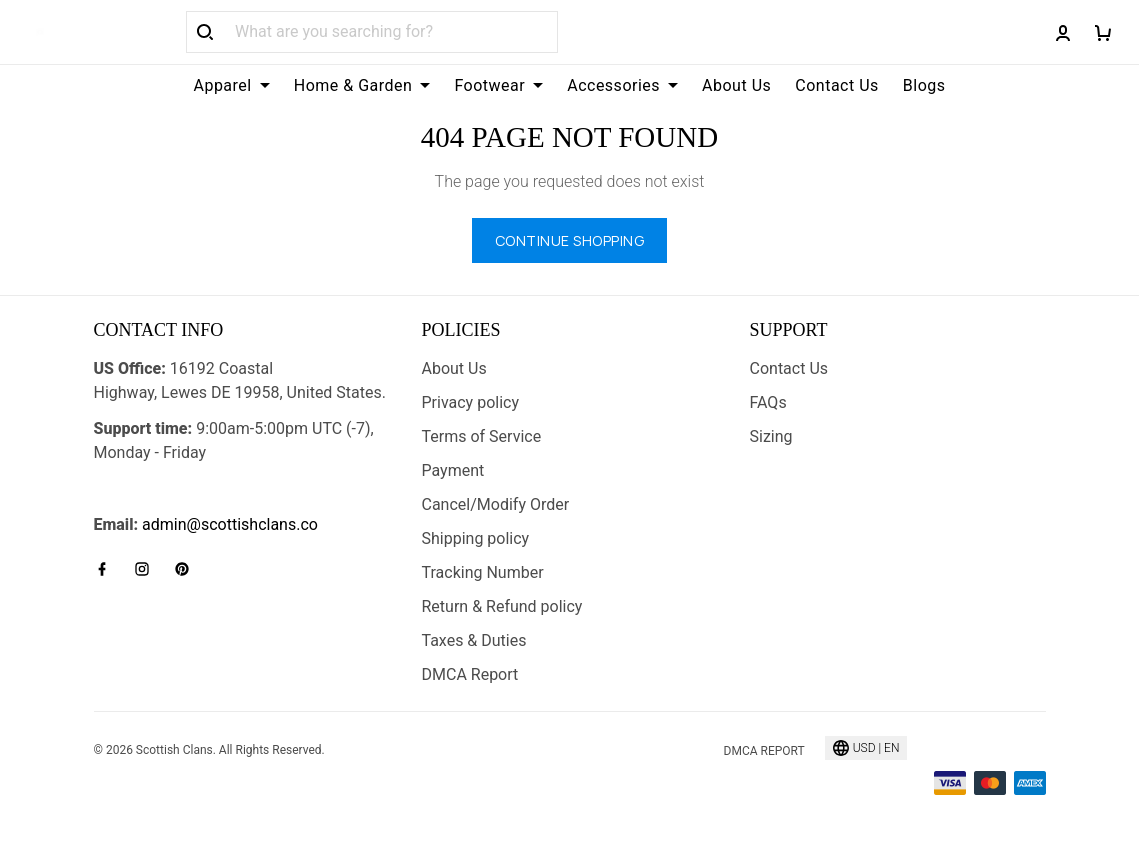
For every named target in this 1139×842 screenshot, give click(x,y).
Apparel (231, 85)
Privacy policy (471, 402)
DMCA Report (470, 674)
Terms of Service (482, 436)
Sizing (771, 436)
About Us (736, 85)
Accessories (622, 85)
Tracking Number (483, 572)
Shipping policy (476, 538)
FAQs (768, 402)
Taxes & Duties (474, 640)
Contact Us (837, 85)
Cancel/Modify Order (496, 504)
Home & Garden (362, 85)
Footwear (498, 85)
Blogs (924, 85)
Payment (453, 470)
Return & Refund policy (502, 606)
